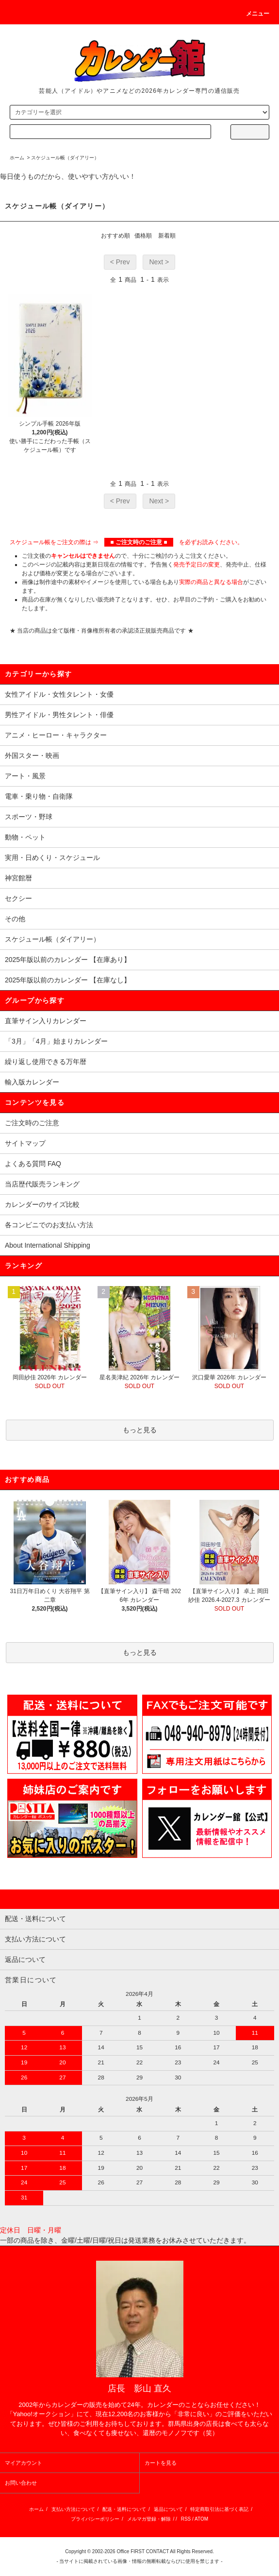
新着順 (167, 235)
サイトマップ (25, 1143)
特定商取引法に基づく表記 (219, 2509)
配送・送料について (124, 2509)
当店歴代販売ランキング (42, 1184)
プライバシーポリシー (95, 2519)
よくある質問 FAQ (33, 1164)
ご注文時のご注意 (32, 1123)
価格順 (143, 235)
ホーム (17, 157)
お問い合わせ (21, 2483)
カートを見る (161, 2463)
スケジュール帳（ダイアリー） (65, 157)
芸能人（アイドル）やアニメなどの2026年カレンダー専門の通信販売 (139, 90)
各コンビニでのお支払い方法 (49, 1225)
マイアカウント (23, 2463)
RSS (186, 2519)
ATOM (201, 2519)
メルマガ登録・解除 (149, 2519)
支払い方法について (73, 2509)
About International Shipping (47, 1245)
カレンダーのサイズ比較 (42, 1204)
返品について (168, 2509)
